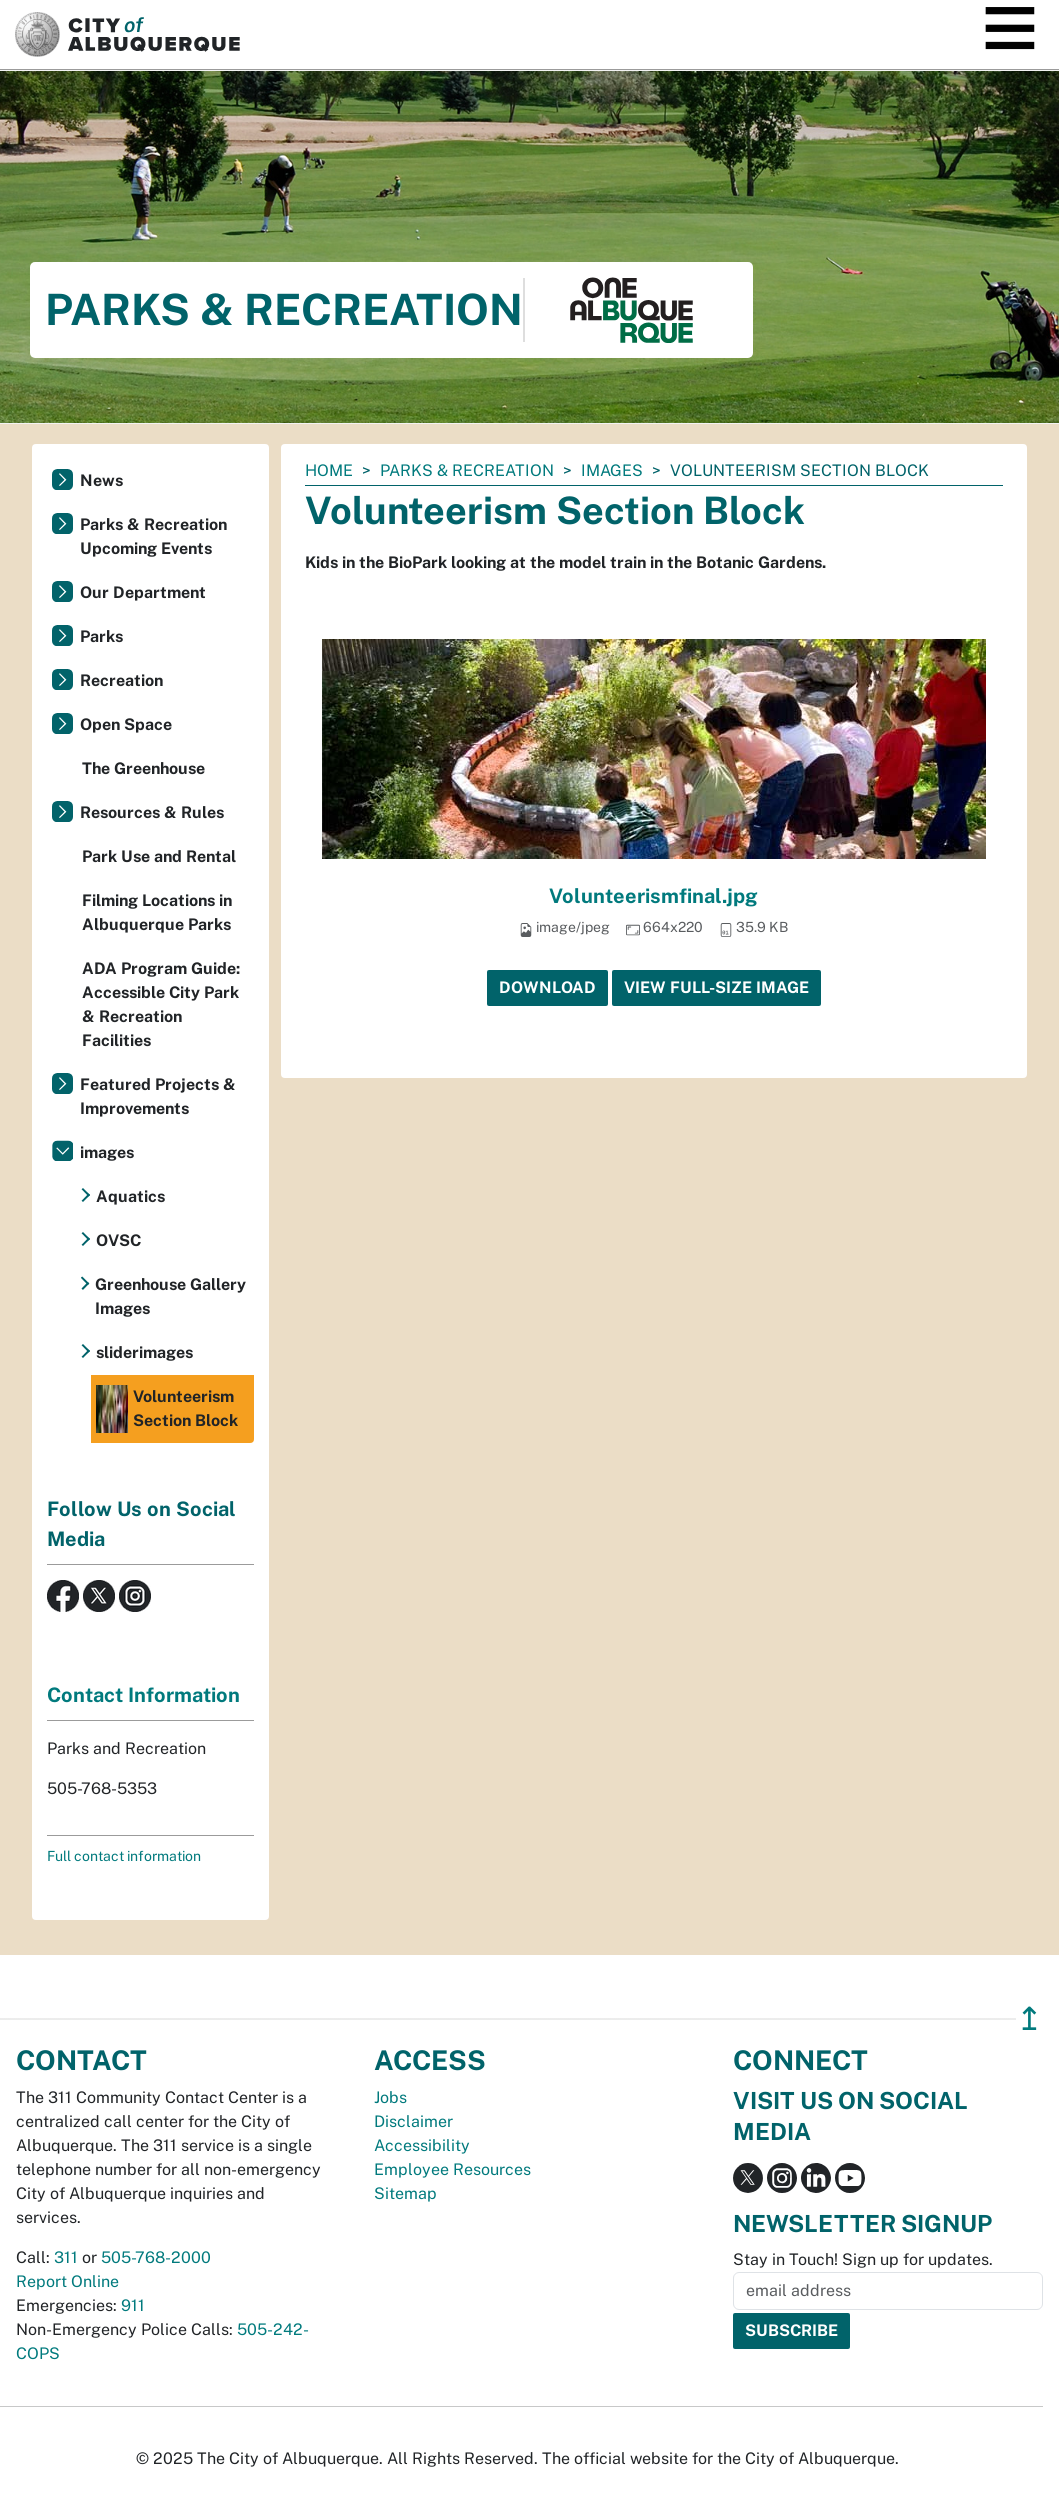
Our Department (143, 592)
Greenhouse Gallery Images (170, 1296)
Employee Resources (452, 2169)
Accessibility (422, 2145)
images (612, 470)
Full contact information (124, 1856)
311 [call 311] (66, 2257)
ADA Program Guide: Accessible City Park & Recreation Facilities (161, 1004)
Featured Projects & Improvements (158, 1096)
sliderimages (144, 1352)
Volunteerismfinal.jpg (653, 896)
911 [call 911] (133, 2305)
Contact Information (143, 1695)
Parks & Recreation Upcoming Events (153, 536)
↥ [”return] (1029, 2018)
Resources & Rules (152, 812)
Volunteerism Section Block (167, 1409)
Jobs (390, 2097)
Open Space (126, 724)
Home (329, 470)
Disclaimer (413, 2121)
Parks (101, 636)
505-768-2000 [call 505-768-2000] (156, 2257)
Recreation (121, 680)
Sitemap (405, 2193)
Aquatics (130, 1196)
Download (547, 987)
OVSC (118, 1240)
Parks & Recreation (467, 470)
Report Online (67, 2281)
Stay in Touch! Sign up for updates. (863, 2259)
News (101, 480)
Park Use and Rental (159, 856)
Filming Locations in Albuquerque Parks (157, 912)
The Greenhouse (143, 768)
